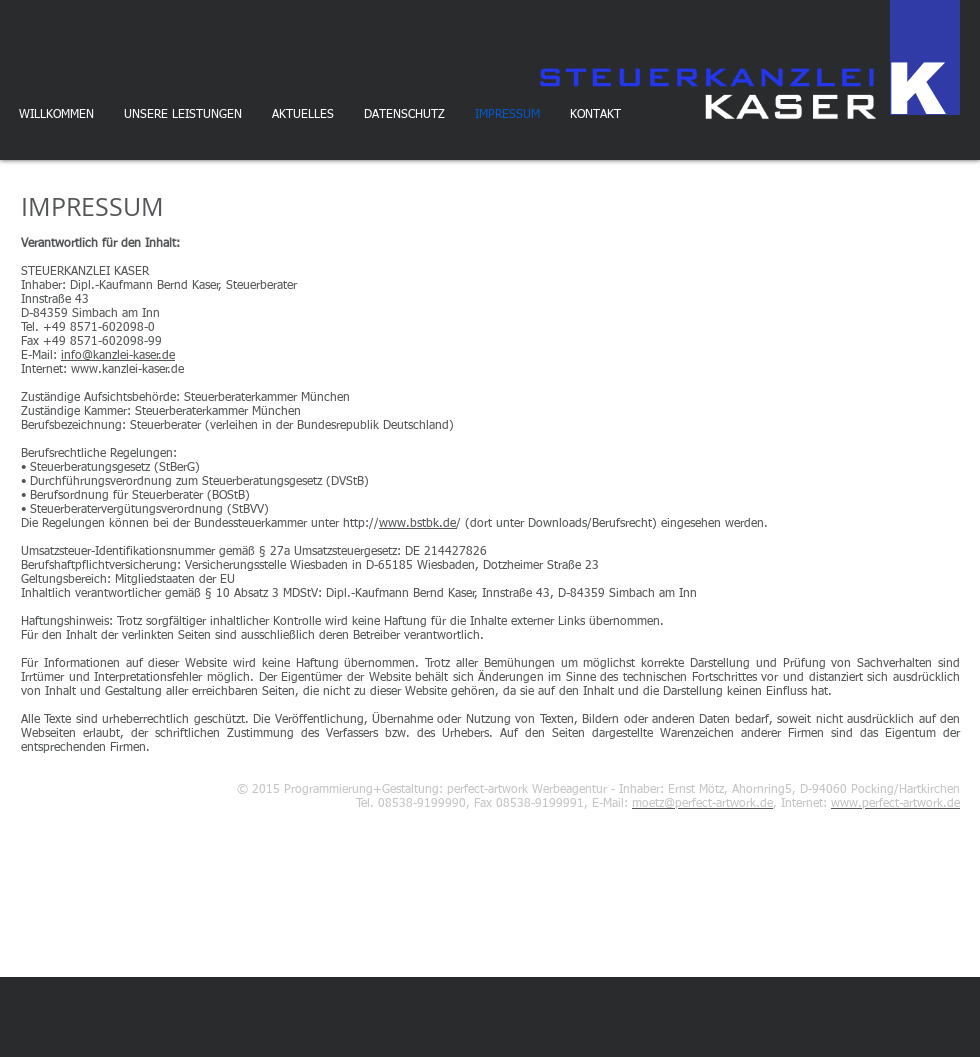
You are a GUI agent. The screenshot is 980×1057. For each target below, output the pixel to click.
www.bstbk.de (417, 524)
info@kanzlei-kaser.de (118, 356)
